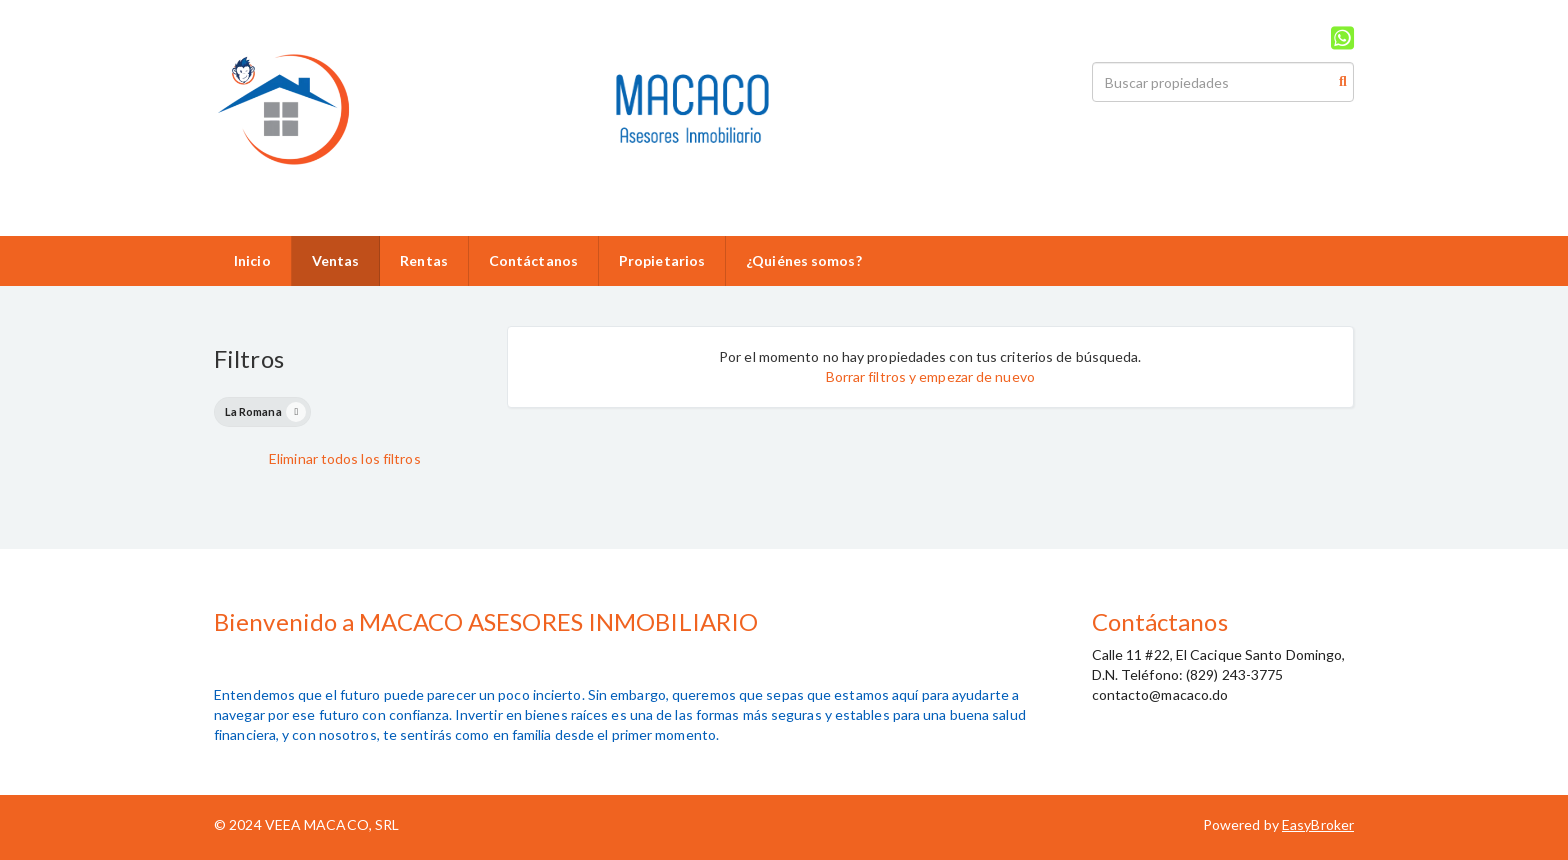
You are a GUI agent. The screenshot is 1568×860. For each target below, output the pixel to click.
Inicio (252, 260)
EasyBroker (1318, 824)
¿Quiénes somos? (804, 260)
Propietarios (662, 260)
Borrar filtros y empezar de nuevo (930, 376)
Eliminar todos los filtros (345, 458)
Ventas (336, 260)
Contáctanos (533, 260)
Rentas (424, 260)
